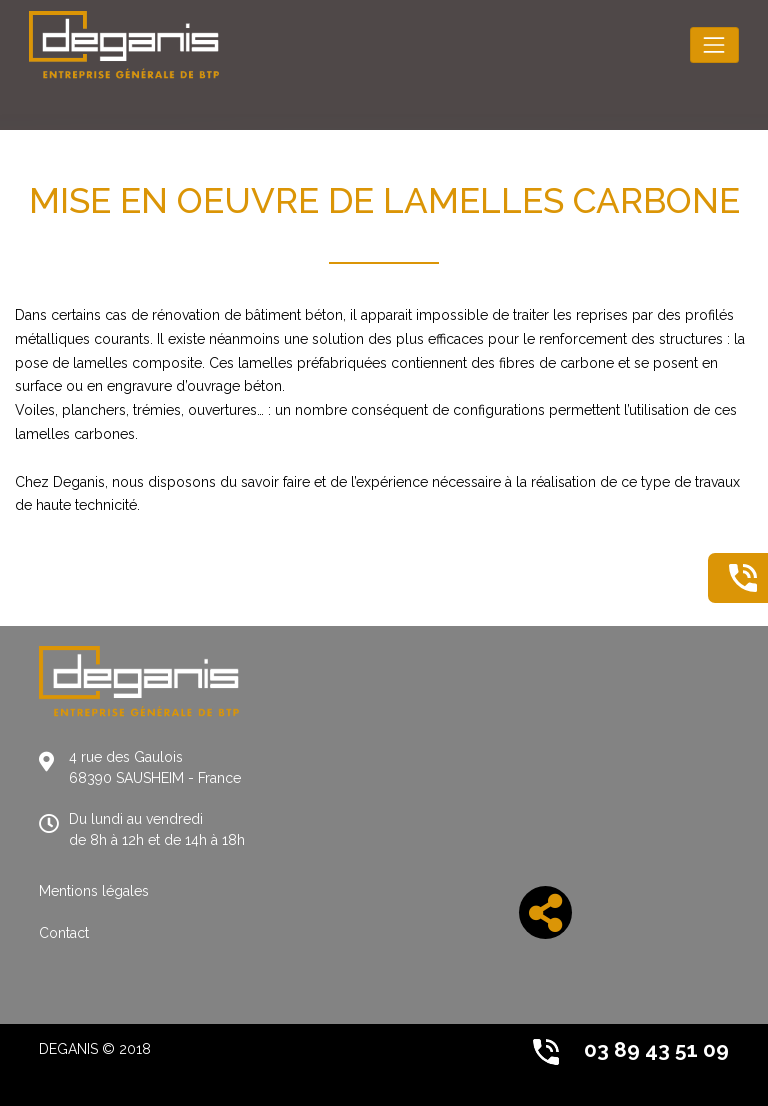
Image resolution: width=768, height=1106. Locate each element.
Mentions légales (94, 891)
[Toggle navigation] (714, 44)
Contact (64, 933)
